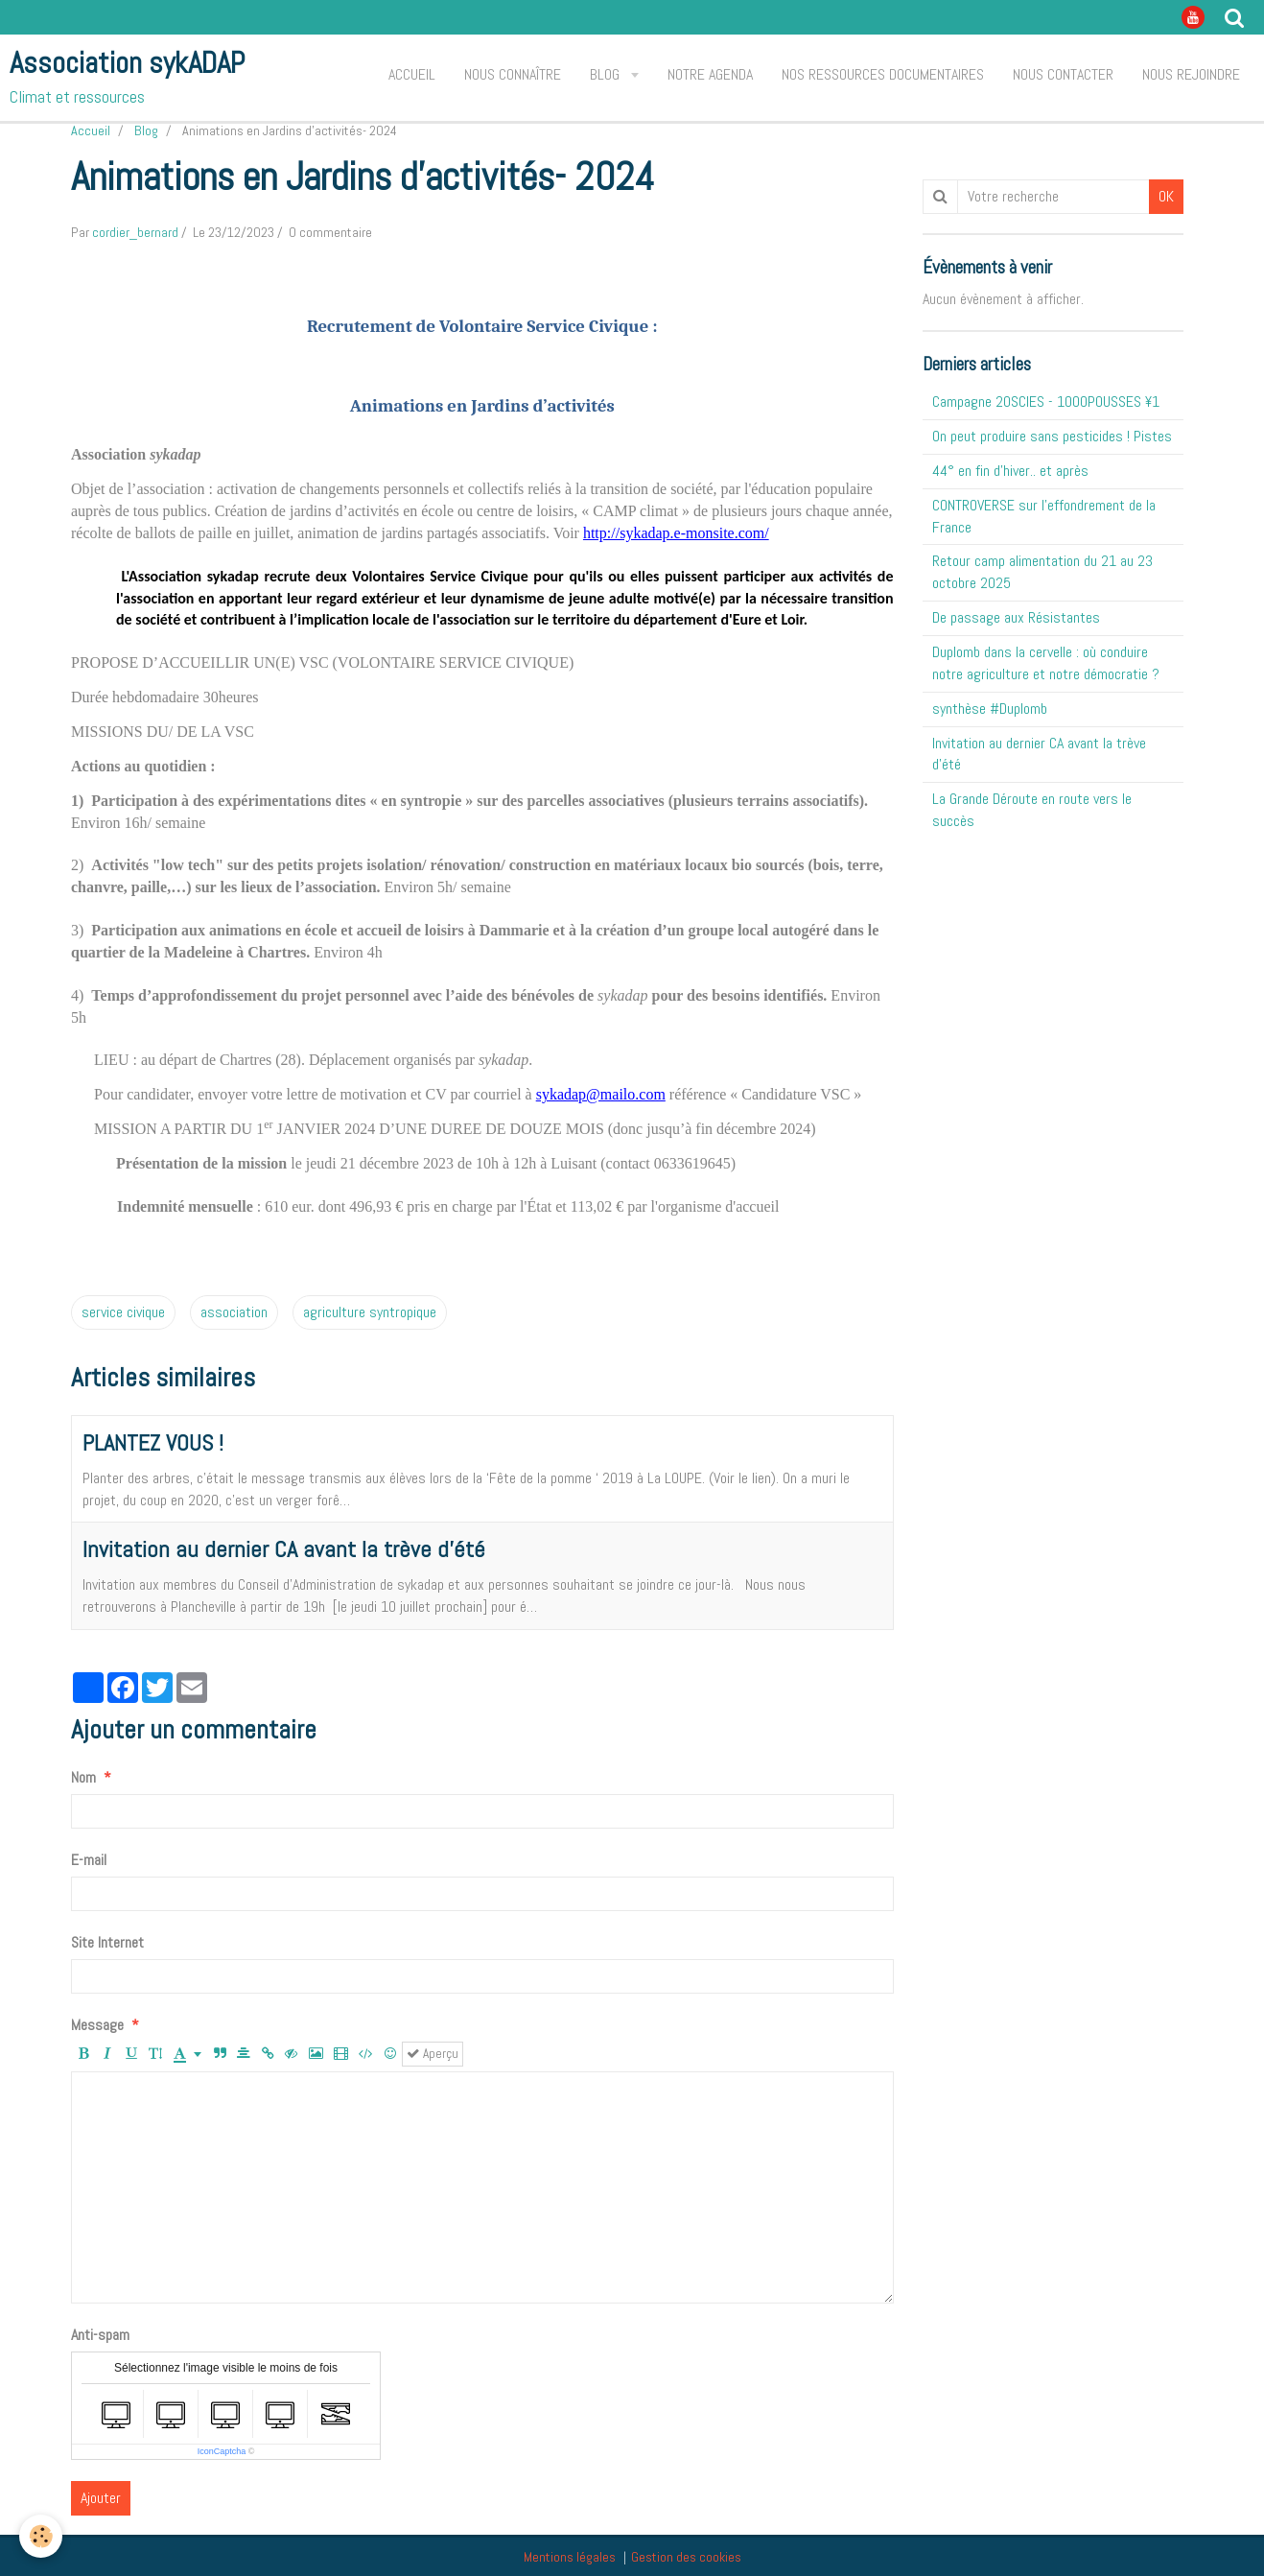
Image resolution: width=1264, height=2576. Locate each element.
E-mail (88, 1860)
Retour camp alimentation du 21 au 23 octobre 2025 (1042, 572)
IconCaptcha (222, 2451)
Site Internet (107, 1942)
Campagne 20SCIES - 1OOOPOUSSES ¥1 (1045, 401)
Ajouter (101, 2498)
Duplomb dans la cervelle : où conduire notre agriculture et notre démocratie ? (1045, 663)
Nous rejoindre (1191, 74)
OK (1166, 196)
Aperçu (432, 2053)
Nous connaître (512, 74)
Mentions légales (570, 2556)
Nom (83, 1777)
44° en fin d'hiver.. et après (1010, 471)
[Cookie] (40, 2536)
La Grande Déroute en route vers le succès (1032, 810)
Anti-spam (100, 2335)
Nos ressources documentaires (883, 74)
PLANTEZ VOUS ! (152, 1442)
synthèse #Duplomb (989, 708)
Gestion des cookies (686, 2556)
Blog (606, 74)
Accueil (411, 74)
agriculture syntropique (369, 1312)
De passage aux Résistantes (1016, 617)
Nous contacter (1063, 74)
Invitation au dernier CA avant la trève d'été (283, 1549)
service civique (123, 1312)
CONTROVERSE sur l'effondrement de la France (1044, 516)
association (234, 1312)
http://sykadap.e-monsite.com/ (676, 533)
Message (97, 2025)
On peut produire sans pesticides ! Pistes (1052, 436)
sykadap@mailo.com (601, 1094)
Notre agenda (710, 74)
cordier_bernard (135, 232)
